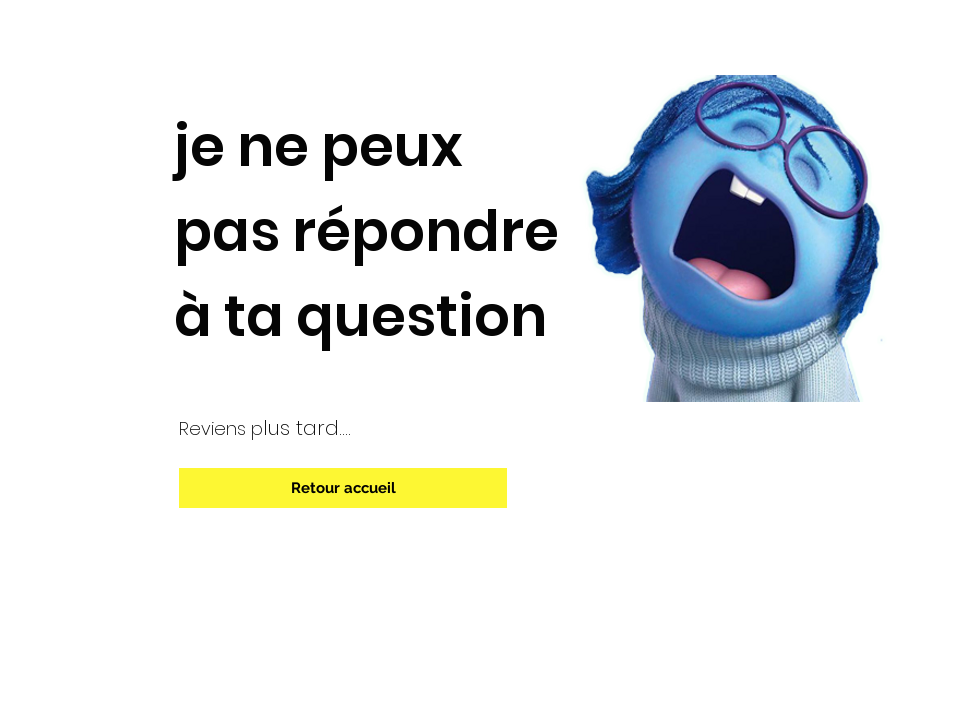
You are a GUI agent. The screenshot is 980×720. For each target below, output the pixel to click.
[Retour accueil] (343, 488)
